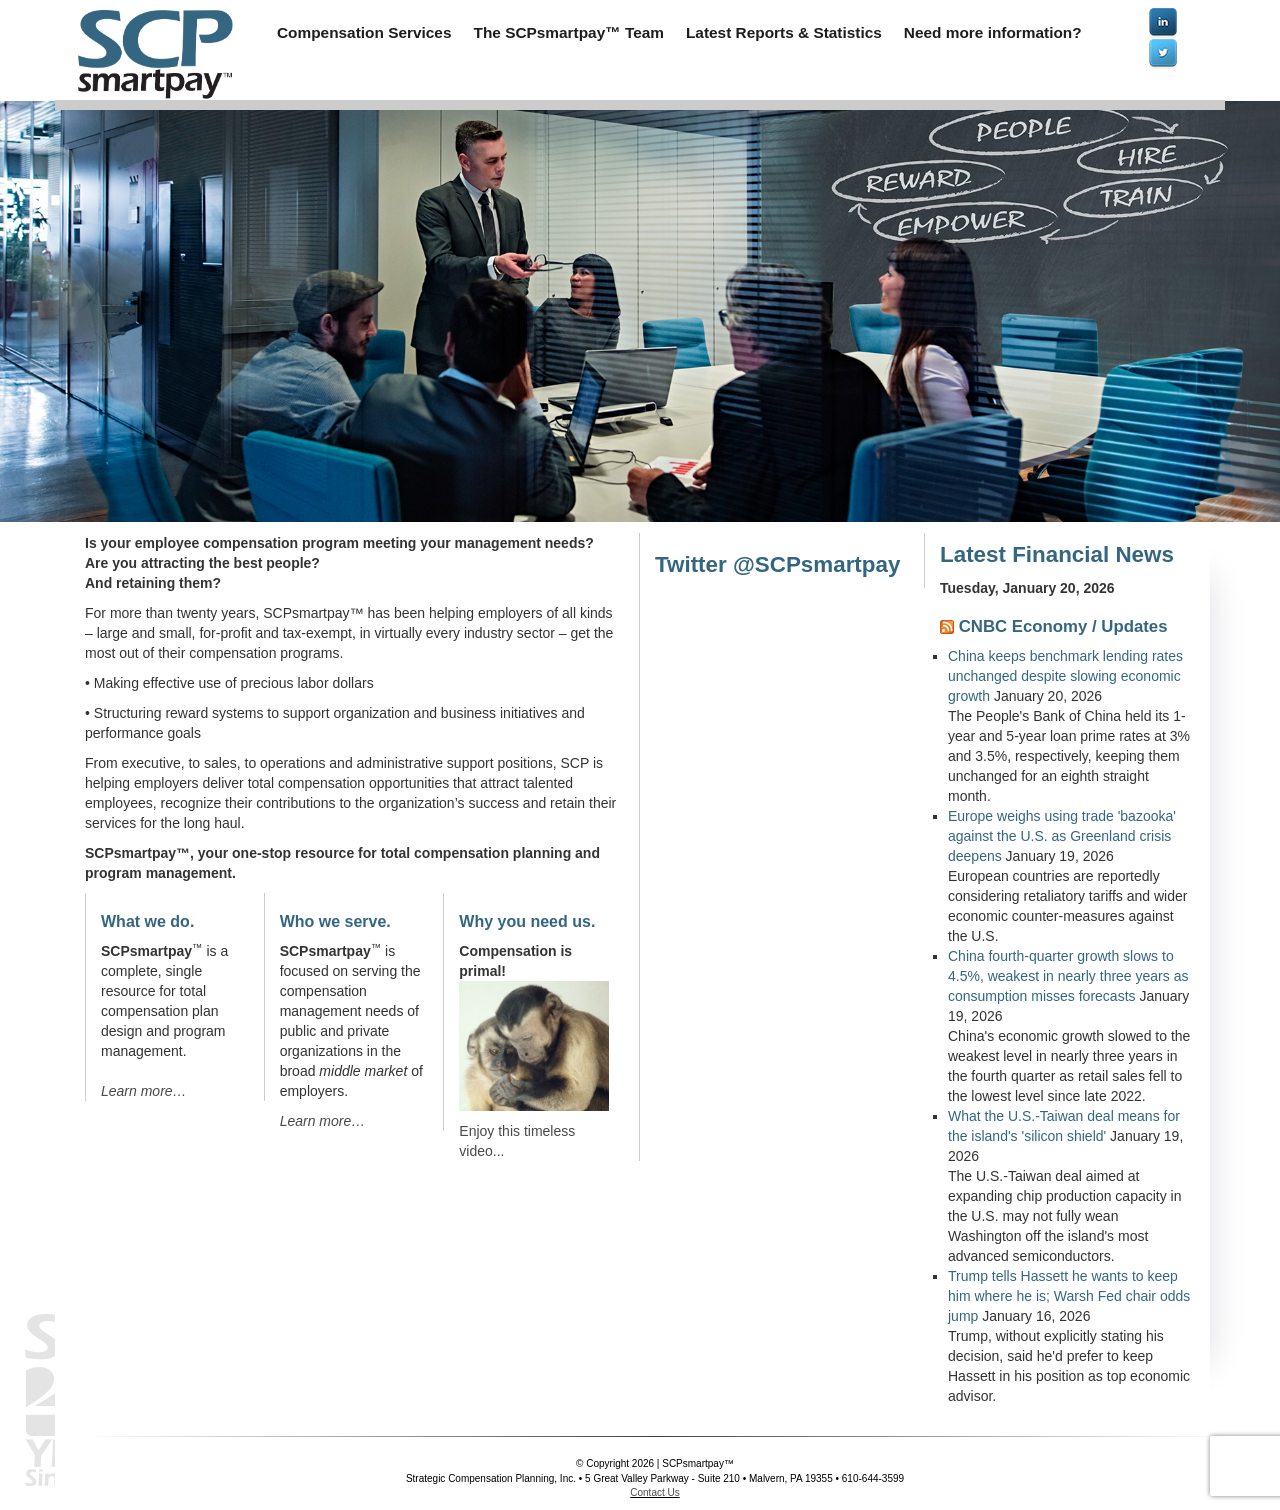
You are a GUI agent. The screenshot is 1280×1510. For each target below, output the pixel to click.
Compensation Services (364, 32)
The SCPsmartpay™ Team (569, 32)
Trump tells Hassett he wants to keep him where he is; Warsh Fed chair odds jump (1069, 1296)
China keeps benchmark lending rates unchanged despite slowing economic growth (1065, 676)
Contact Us (654, 1492)
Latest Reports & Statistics (784, 32)
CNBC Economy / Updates (1063, 626)
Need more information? (993, 32)
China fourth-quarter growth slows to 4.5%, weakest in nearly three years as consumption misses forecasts (1068, 976)
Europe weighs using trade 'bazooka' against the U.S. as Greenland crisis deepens (1062, 836)
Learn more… (144, 1091)
